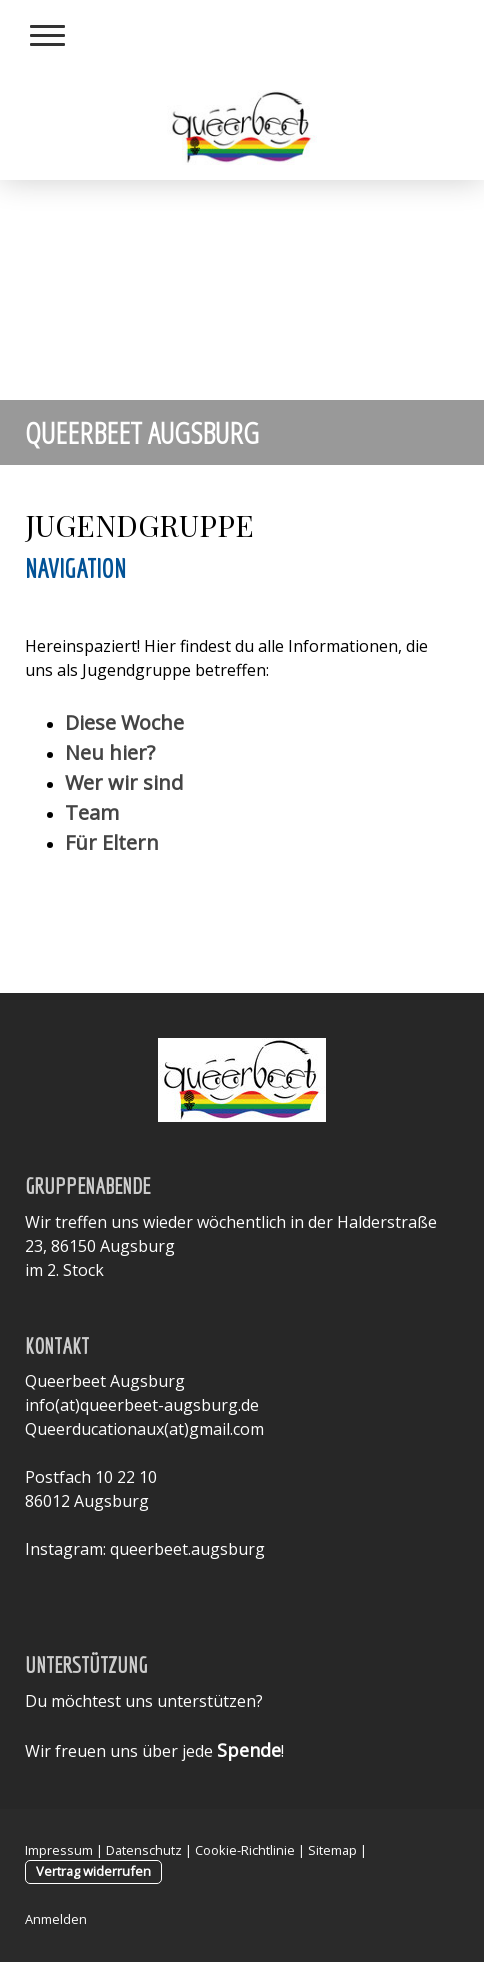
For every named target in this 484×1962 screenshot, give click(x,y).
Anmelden (56, 1919)
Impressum (59, 1850)
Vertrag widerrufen (93, 1871)
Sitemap (332, 1850)
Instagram (64, 1549)
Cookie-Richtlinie (245, 1850)
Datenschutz (144, 1850)
